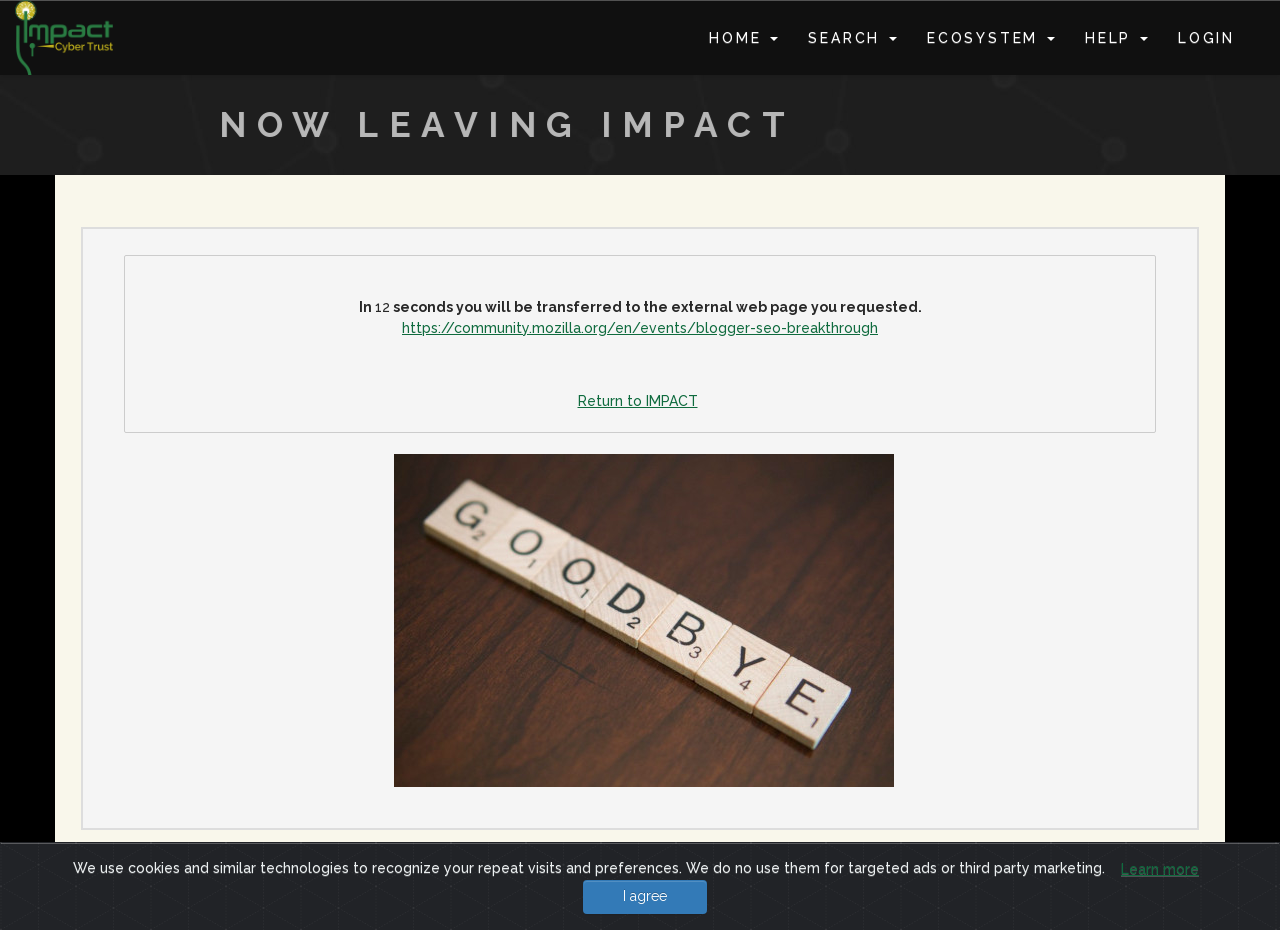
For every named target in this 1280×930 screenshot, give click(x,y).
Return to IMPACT (638, 401)
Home (743, 38)
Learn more (1160, 869)
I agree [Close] (645, 896)
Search (852, 38)
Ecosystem (991, 38)
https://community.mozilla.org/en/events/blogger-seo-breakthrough (640, 328)
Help (1116, 38)
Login (1206, 38)
